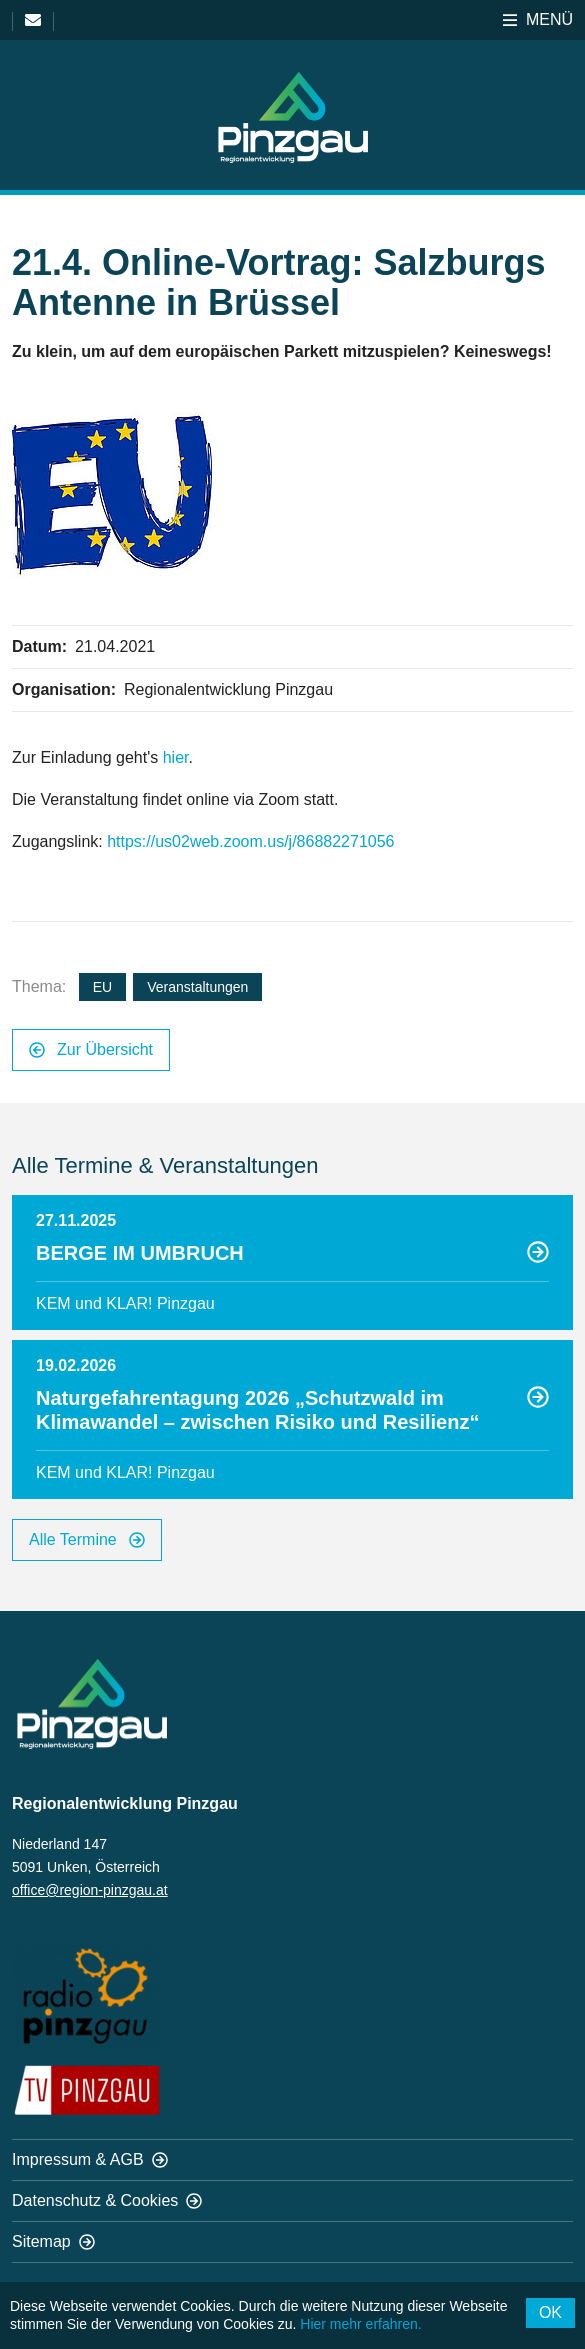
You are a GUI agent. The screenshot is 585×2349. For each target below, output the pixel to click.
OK (550, 2312)
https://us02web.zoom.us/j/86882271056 (250, 841)
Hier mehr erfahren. (360, 2324)
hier (176, 757)
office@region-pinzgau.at (90, 1890)
